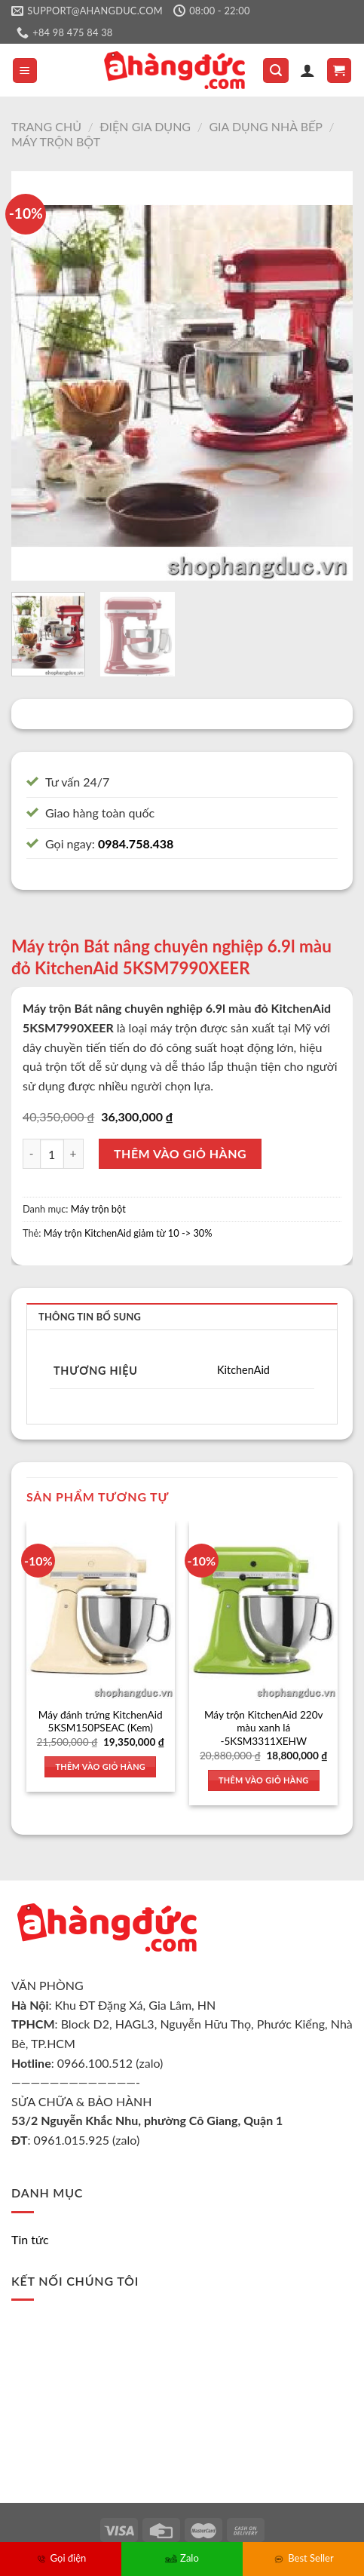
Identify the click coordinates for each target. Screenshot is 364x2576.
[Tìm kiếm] (276, 70)
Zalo (182, 2558)
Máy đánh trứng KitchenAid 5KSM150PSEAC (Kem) (100, 1721)
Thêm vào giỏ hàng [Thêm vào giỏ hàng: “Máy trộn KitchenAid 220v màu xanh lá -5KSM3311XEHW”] (264, 1780)
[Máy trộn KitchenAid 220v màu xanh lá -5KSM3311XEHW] (263, 1610)
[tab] (182, 1316)
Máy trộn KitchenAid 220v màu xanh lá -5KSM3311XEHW (263, 1728)
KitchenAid (243, 1369)
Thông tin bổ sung (89, 1317)
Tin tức (30, 2239)
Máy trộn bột (55, 141)
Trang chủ (46, 126)
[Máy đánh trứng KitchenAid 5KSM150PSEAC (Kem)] (100, 1610)
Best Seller (303, 2558)
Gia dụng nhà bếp (266, 126)
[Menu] (25, 70)
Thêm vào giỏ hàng (180, 1153)
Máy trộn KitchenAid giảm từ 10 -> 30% (128, 1233)
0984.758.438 (135, 843)
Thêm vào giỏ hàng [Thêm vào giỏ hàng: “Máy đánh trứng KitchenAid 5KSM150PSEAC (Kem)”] (100, 1766)
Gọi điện (61, 2558)
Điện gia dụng (145, 126)
